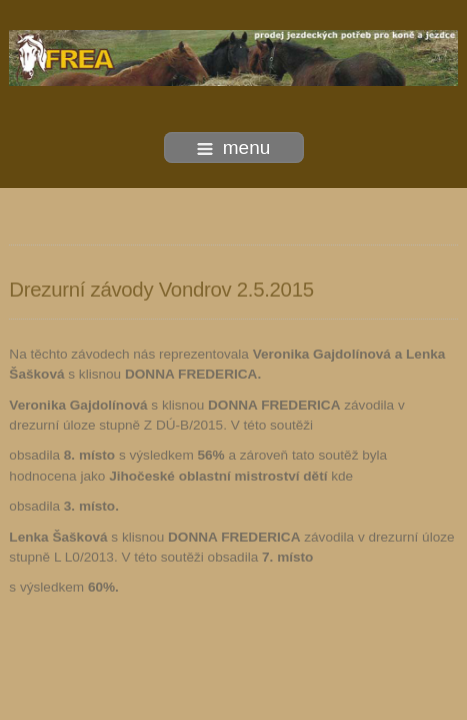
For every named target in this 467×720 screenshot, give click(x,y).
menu (234, 147)
